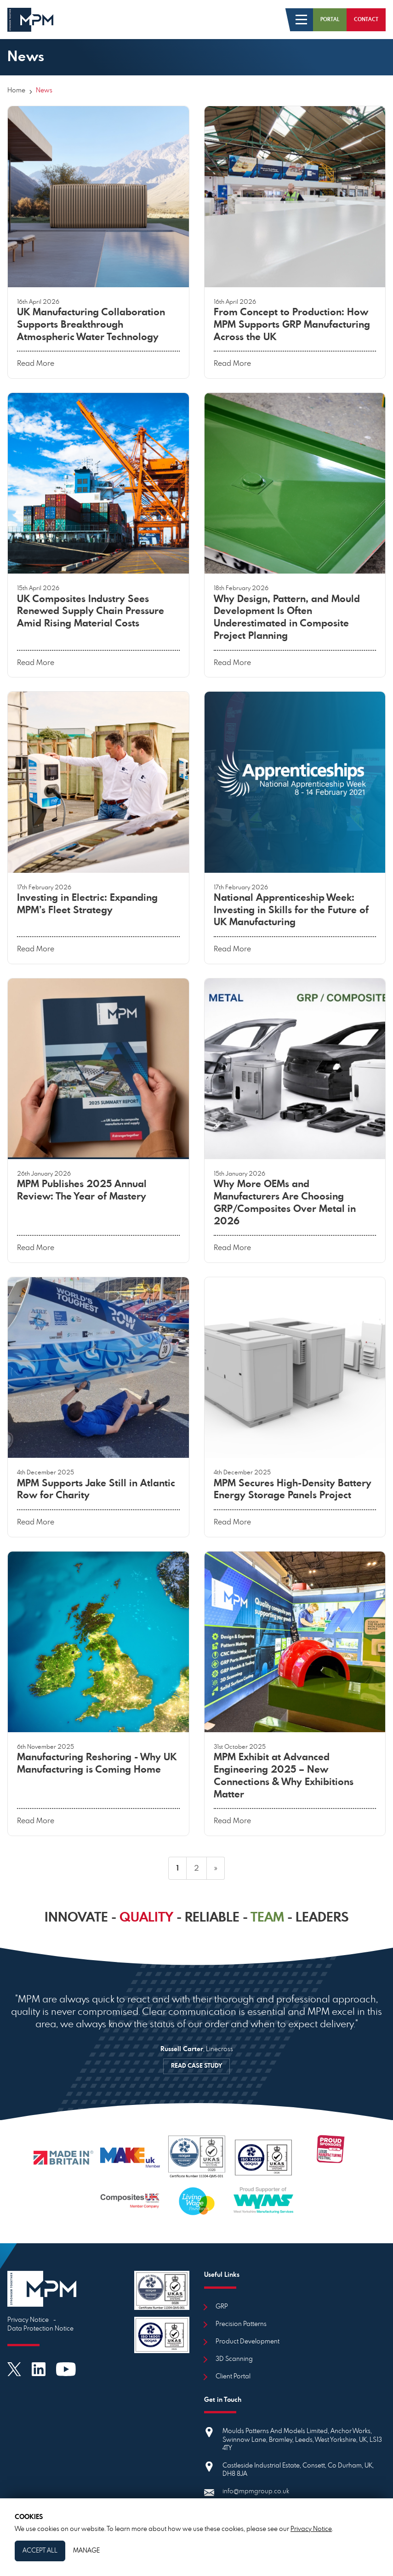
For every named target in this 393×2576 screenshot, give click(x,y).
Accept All (40, 2551)
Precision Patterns (241, 2324)
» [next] (215, 1868)
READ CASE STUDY (196, 2066)
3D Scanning (234, 2359)
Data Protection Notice (40, 2329)
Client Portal (233, 2376)
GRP (222, 2306)
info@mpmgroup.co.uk (255, 2491)
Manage (86, 2551)
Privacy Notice (28, 2320)
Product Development (247, 2341)
